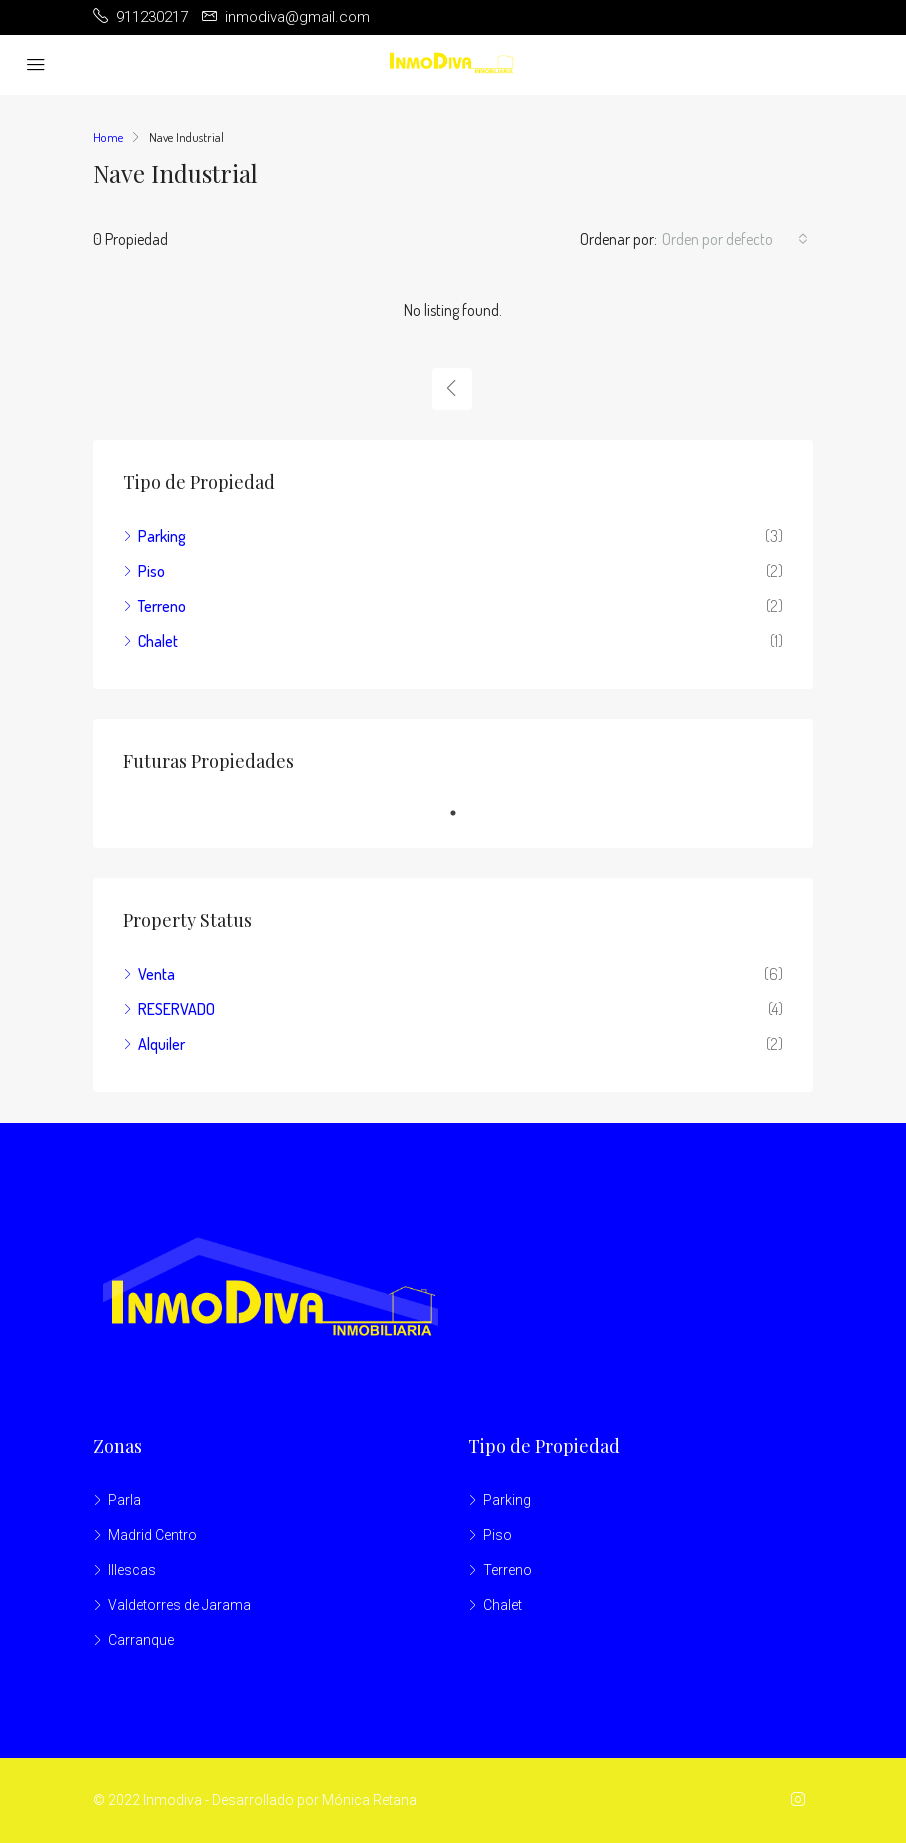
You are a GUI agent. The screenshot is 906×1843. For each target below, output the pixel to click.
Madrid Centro (152, 1535)
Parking (162, 536)
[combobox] (735, 239)
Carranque (141, 1640)
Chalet (158, 641)
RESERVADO (176, 1009)
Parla (124, 1500)
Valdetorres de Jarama (179, 1605)
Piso (151, 571)
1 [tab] (463, 813)
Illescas (132, 1570)
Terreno (162, 606)
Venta (156, 974)
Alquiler (161, 1044)
